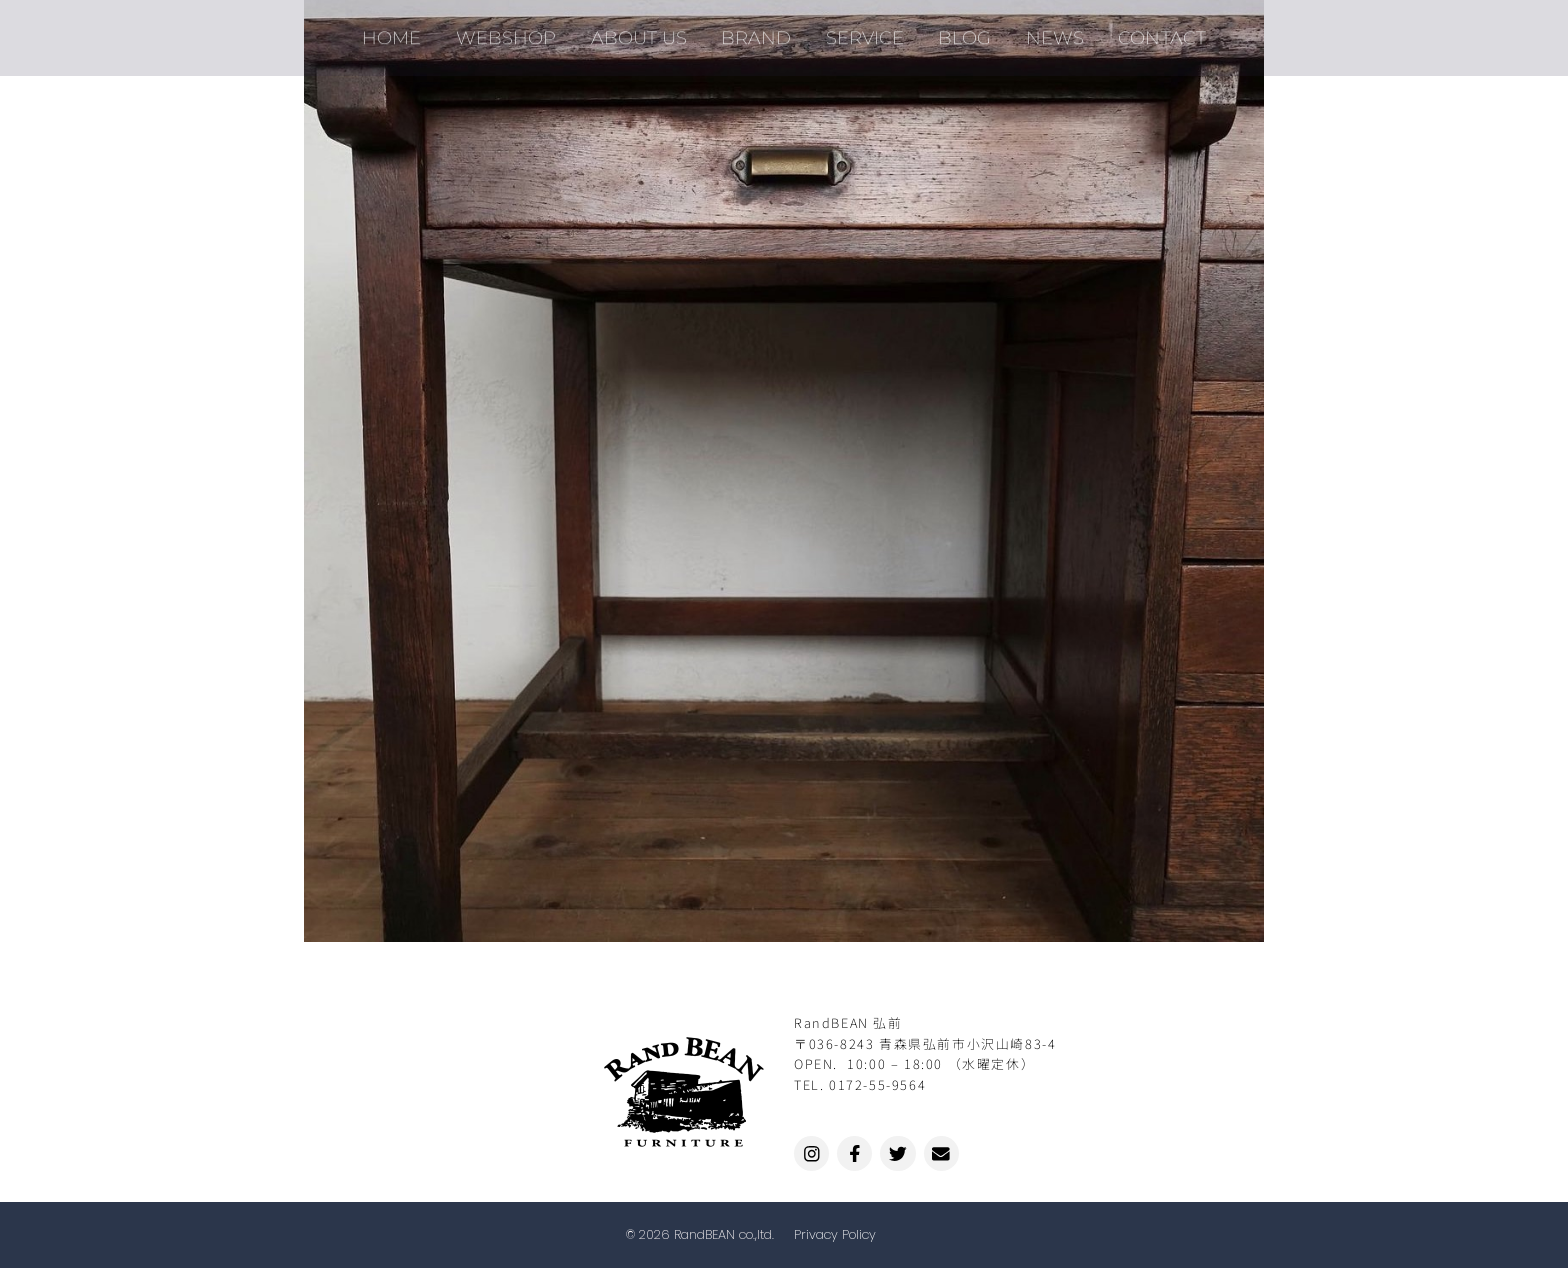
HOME (408, 29)
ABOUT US (646, 29)
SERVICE (863, 29)
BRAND (759, 29)
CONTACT (1146, 29)
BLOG (958, 29)
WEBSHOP (518, 29)
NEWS (1044, 29)
